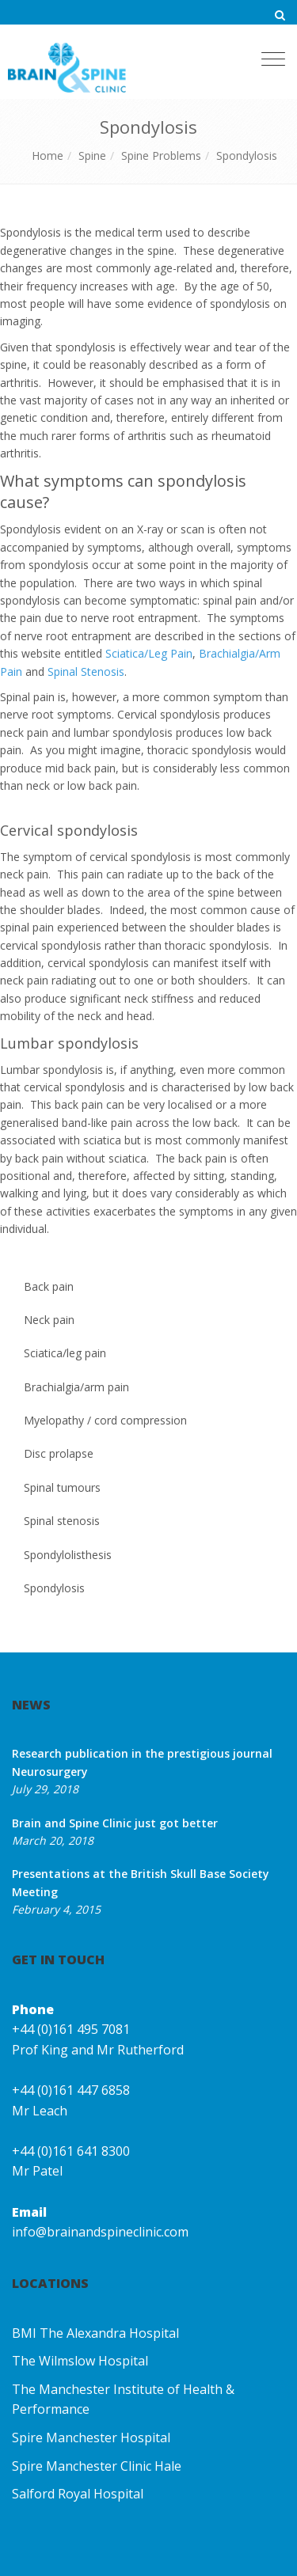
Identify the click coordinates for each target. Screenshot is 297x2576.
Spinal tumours (62, 1487)
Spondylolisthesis (68, 1554)
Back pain (49, 1286)
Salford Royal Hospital (77, 2493)
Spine (92, 155)
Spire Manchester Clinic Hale (96, 2466)
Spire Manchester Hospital (91, 2437)
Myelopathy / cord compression (105, 1420)
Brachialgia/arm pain (76, 1386)
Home (47, 155)
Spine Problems (161, 155)
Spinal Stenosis (86, 671)
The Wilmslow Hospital (80, 2360)
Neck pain (49, 1319)
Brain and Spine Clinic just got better (115, 1823)
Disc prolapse (58, 1453)
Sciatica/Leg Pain (148, 653)
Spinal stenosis (62, 1520)
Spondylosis (246, 155)
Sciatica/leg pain (65, 1352)
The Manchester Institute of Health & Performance (123, 2400)
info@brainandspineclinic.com (100, 2231)
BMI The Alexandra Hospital (95, 2333)
